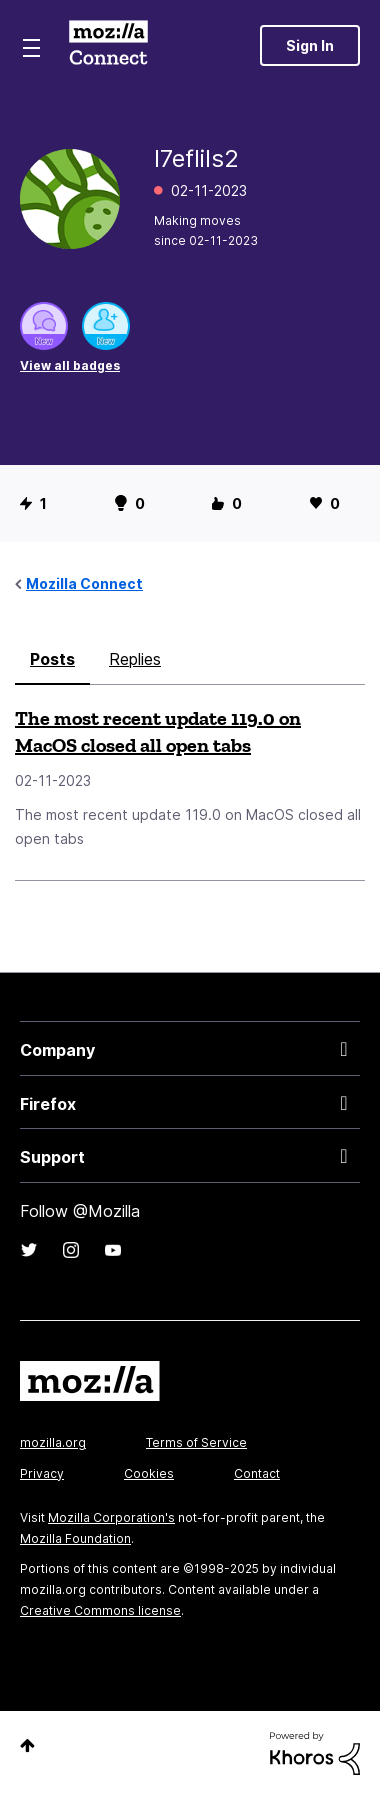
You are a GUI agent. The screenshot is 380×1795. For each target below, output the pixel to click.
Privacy (42, 1473)
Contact (257, 1473)
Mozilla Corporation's (111, 1517)
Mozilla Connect (108, 45)
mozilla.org (53, 1442)
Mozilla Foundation (75, 1538)
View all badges (70, 365)
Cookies (149, 1473)
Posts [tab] (52, 659)
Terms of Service (196, 1442)
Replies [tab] (135, 659)
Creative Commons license (100, 1610)
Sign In (310, 45)
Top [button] (27, 1745)
